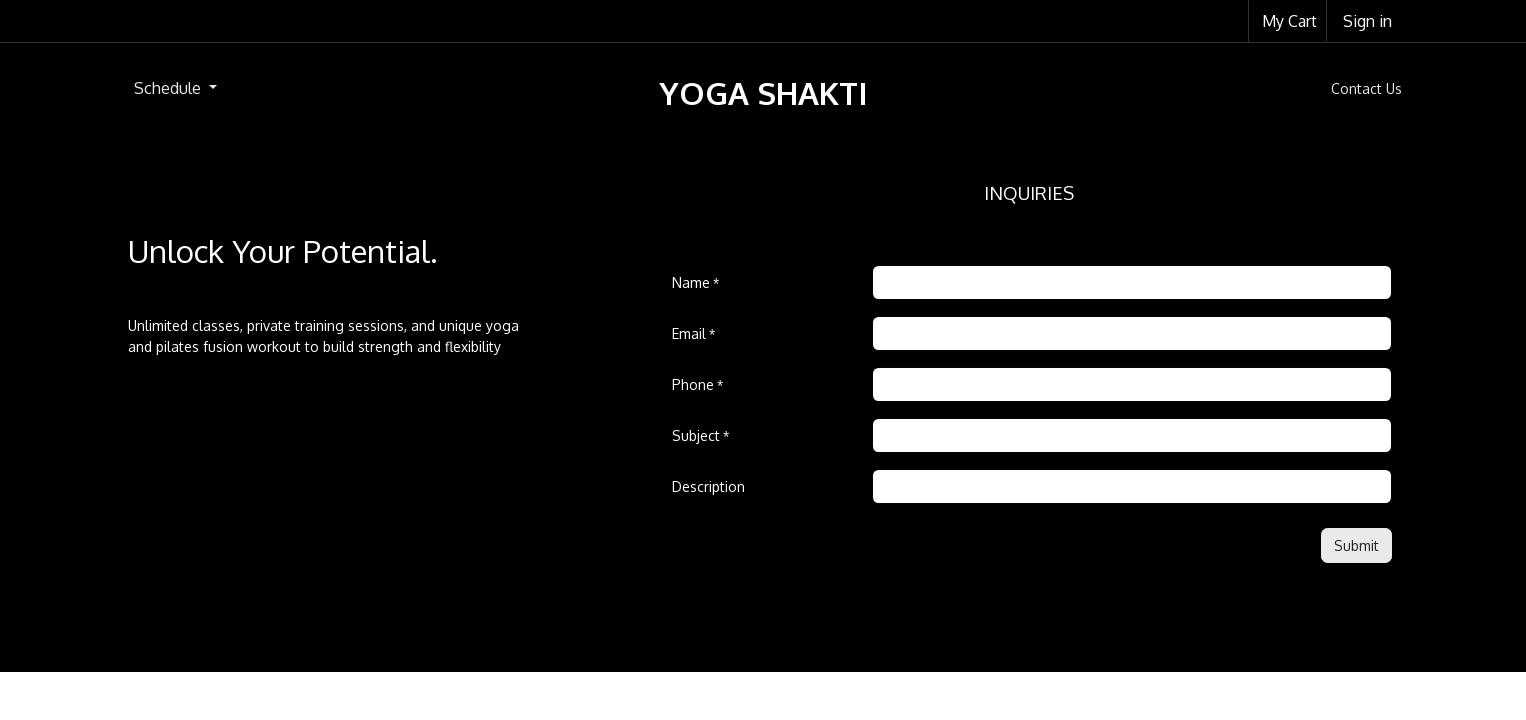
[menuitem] (175, 88)
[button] (1356, 545)
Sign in (1367, 21)
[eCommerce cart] (1287, 21)
